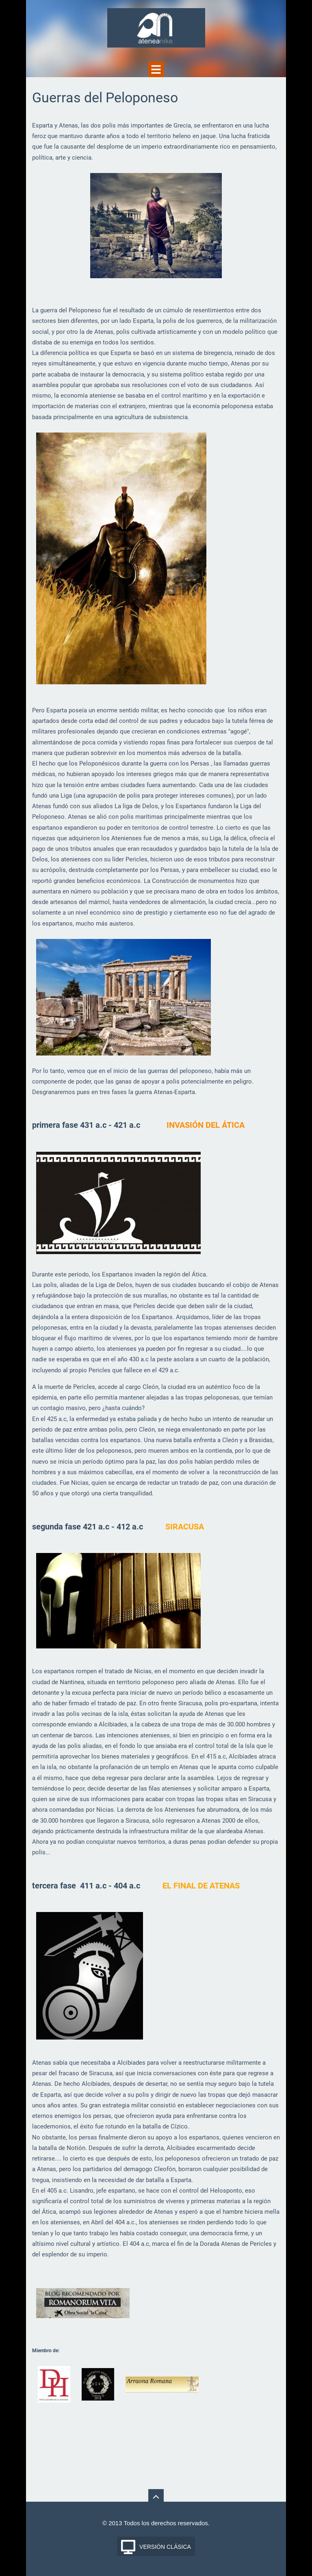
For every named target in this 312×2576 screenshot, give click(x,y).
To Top (156, 2497)
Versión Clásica (165, 2547)
